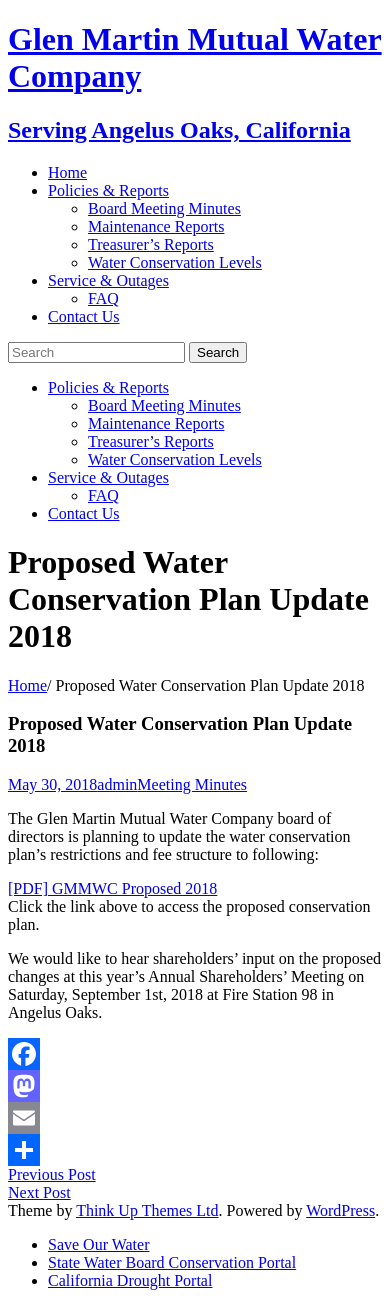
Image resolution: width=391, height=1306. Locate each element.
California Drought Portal (130, 1280)
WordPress (340, 1210)
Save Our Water (99, 1244)
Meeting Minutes (192, 784)
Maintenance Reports (156, 226)
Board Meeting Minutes (164, 208)
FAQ (103, 298)
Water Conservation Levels (175, 262)
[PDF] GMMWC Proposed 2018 (112, 888)
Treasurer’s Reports (151, 244)
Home (67, 172)
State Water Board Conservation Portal (172, 1262)
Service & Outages (108, 280)
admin (117, 784)
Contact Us (84, 316)
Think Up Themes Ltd (147, 1210)
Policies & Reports (108, 190)
